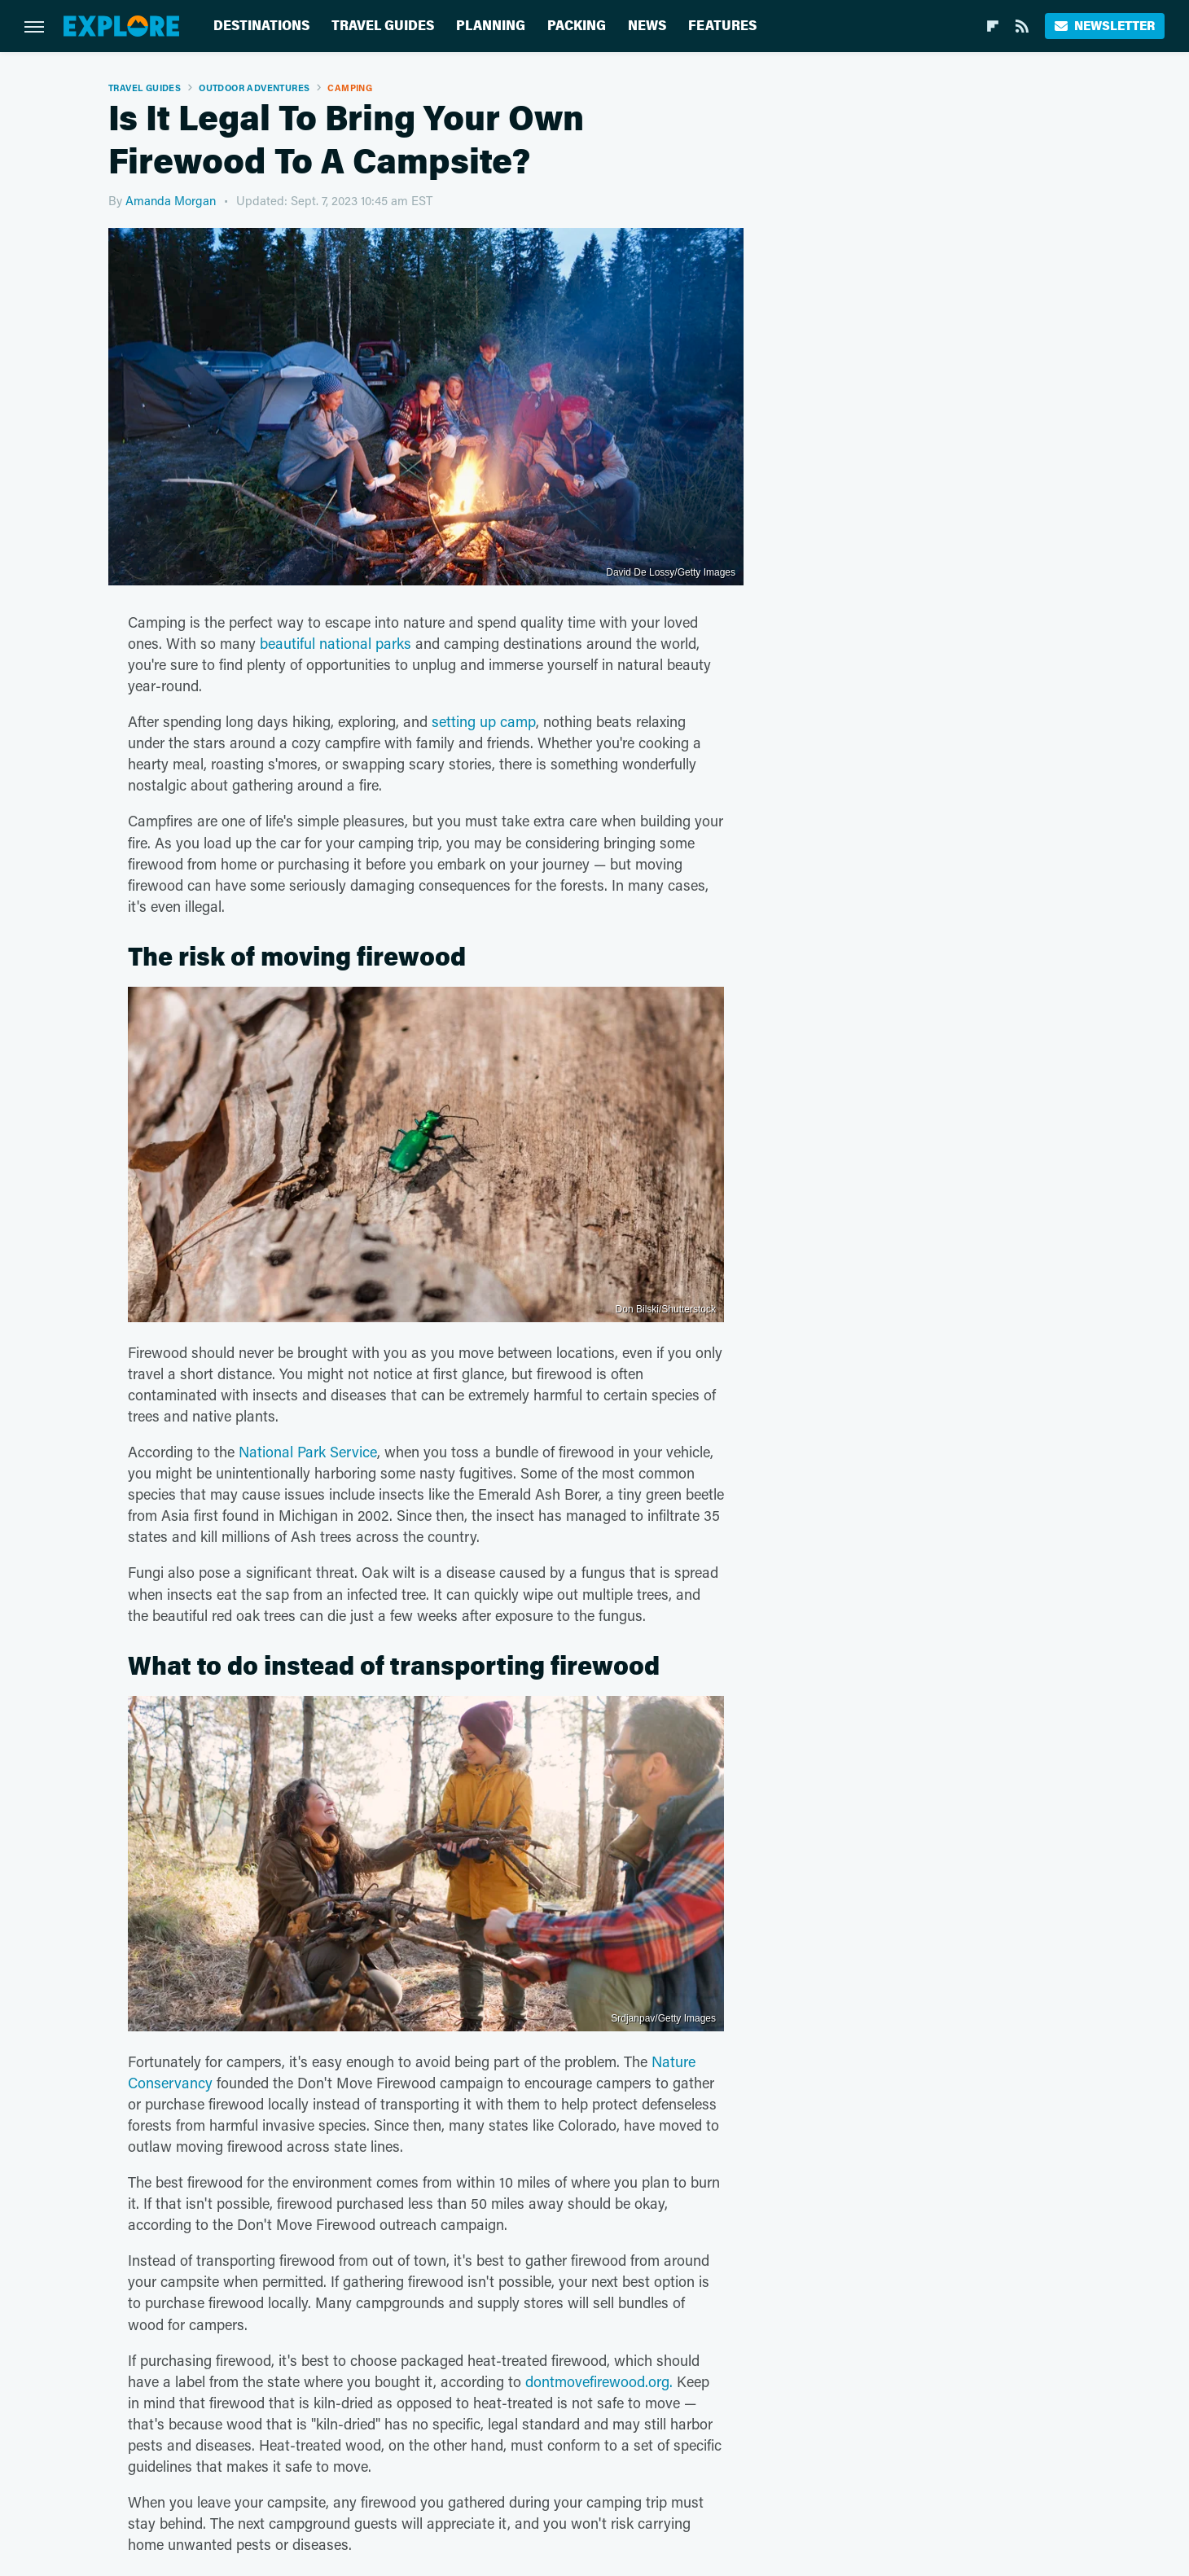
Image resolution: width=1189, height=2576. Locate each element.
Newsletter (1105, 25)
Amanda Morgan (170, 200)
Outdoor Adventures (254, 87)
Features (722, 25)
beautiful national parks (335, 643)
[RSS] (1022, 26)
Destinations (261, 25)
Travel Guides (382, 25)
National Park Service (308, 1451)
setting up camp (484, 721)
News (647, 25)
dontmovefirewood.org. (599, 2381)
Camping (349, 87)
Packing (576, 25)
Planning (490, 25)
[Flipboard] (992, 26)
